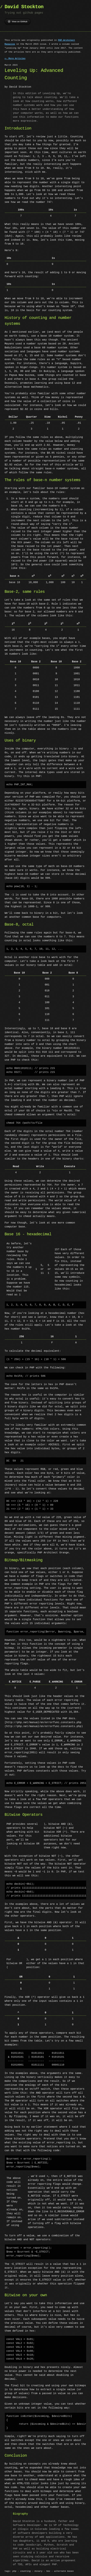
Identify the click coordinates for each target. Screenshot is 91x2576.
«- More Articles (15, 58)
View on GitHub (17, 21)
